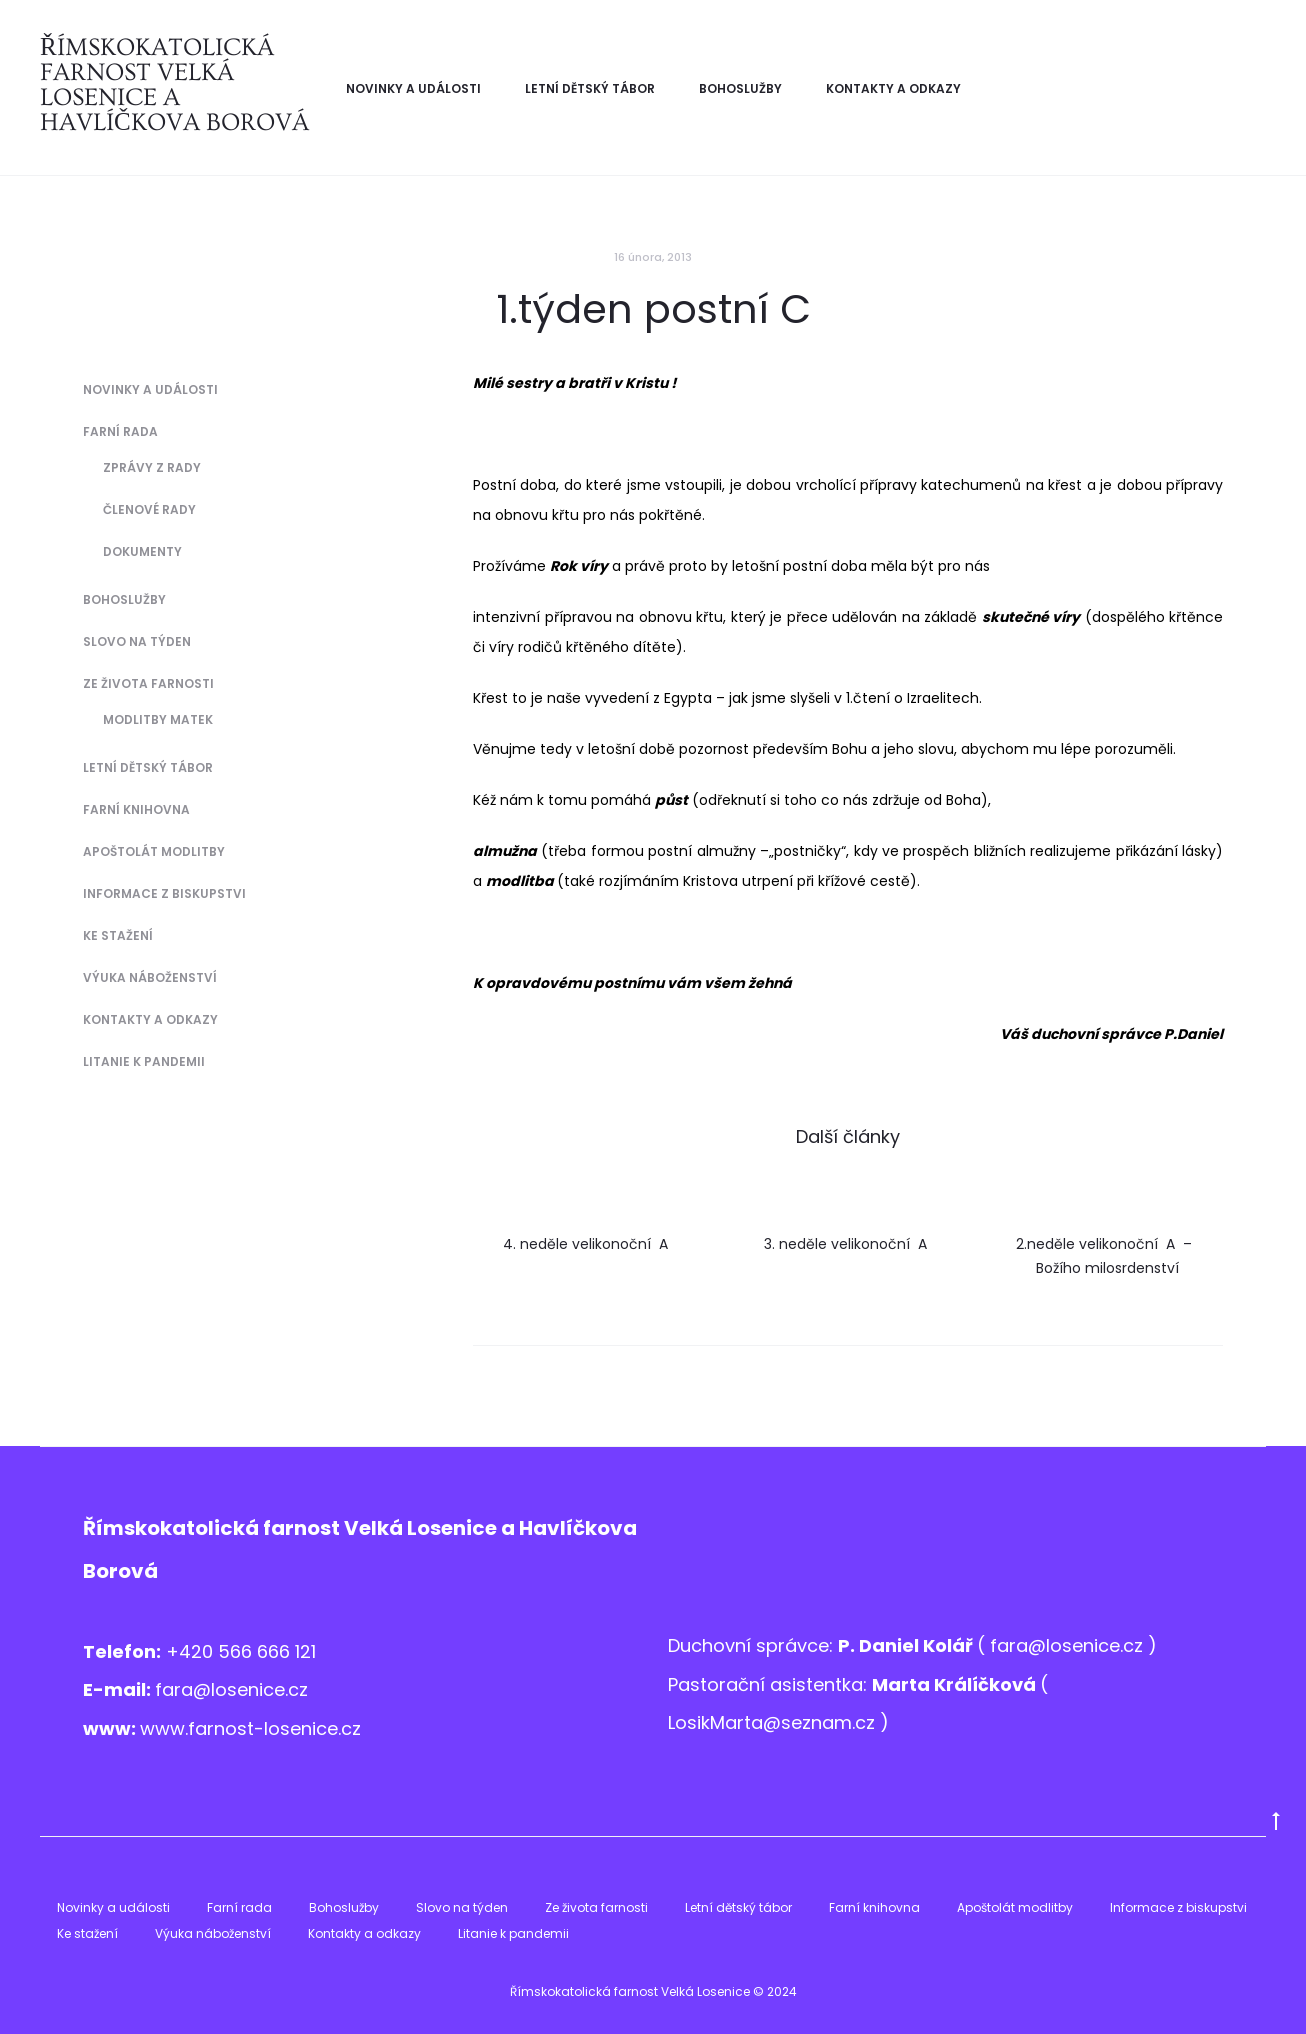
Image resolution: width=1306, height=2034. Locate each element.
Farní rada (120, 431)
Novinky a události (413, 88)
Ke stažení (118, 935)
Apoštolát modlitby (154, 851)
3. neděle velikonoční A (847, 1244)
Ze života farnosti (148, 683)
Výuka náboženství (150, 977)
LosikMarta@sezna (751, 1722)
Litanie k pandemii (144, 1061)
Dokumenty (142, 551)
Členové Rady (149, 509)
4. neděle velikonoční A (587, 1244)
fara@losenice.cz (231, 1689)
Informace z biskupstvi (164, 893)
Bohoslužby (740, 88)
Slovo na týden (137, 641)
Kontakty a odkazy (893, 88)
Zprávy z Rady (152, 467)
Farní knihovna (136, 809)
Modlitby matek (158, 719)
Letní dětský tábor (590, 88)
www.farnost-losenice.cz (250, 1728)
